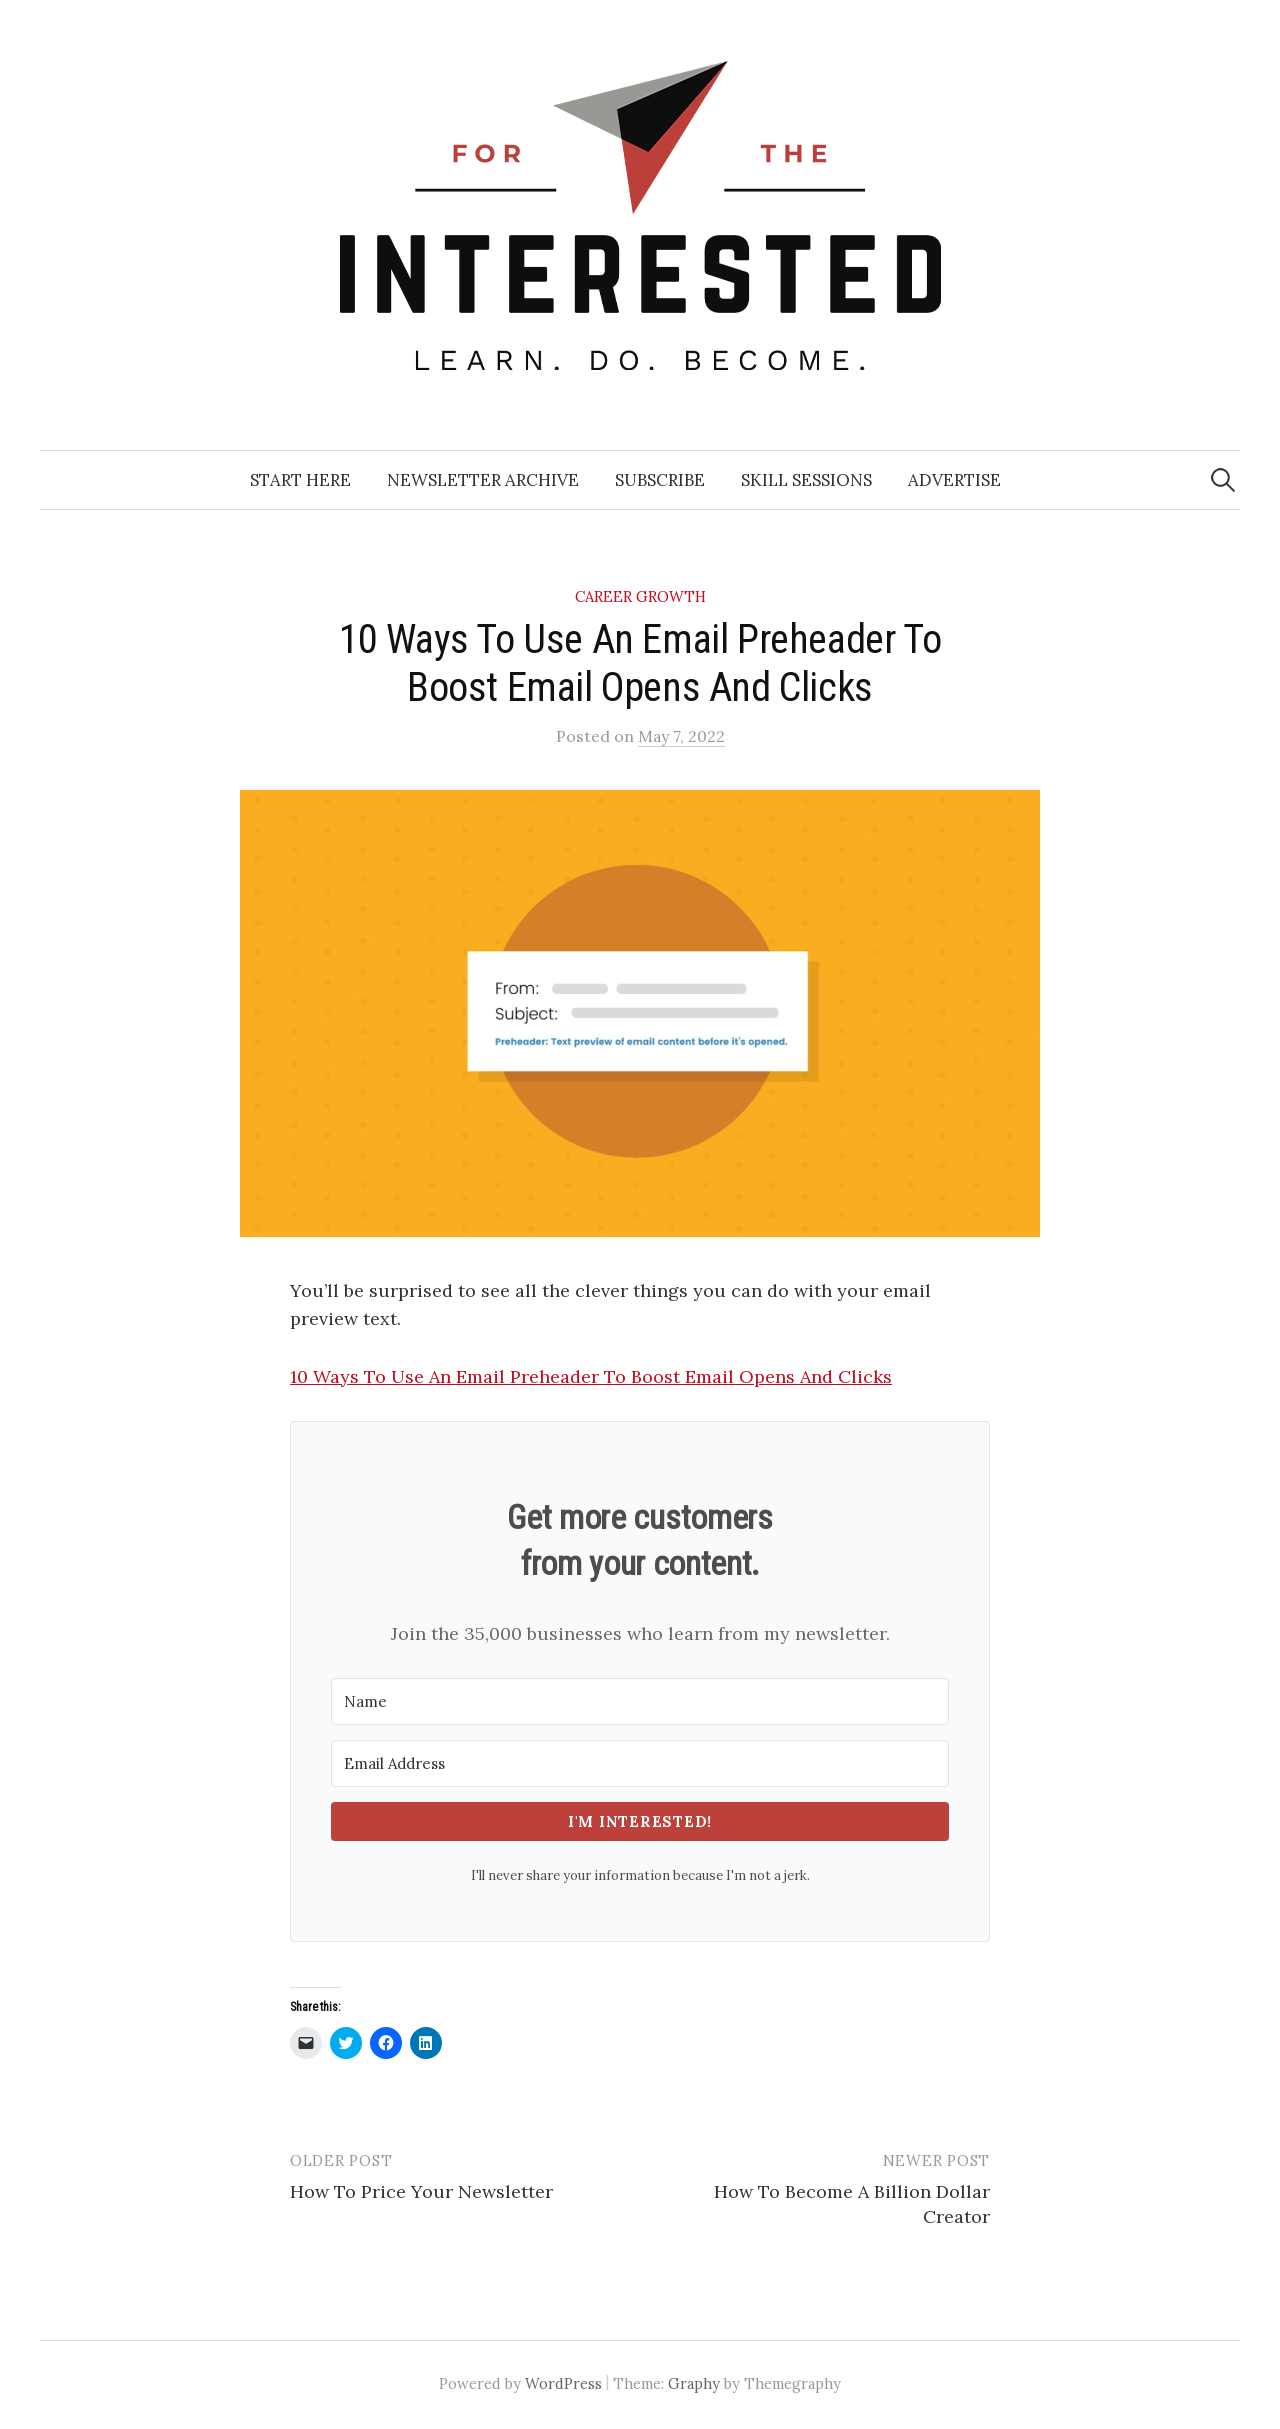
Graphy (694, 2383)
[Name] (640, 1701)
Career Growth (640, 596)
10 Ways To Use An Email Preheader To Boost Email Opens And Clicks (591, 1376)
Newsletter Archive (483, 480)
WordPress (563, 2383)
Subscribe (660, 480)
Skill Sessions (806, 480)
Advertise (954, 480)
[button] (640, 1013)
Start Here (300, 480)
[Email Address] (640, 1763)
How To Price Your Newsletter (421, 2191)
